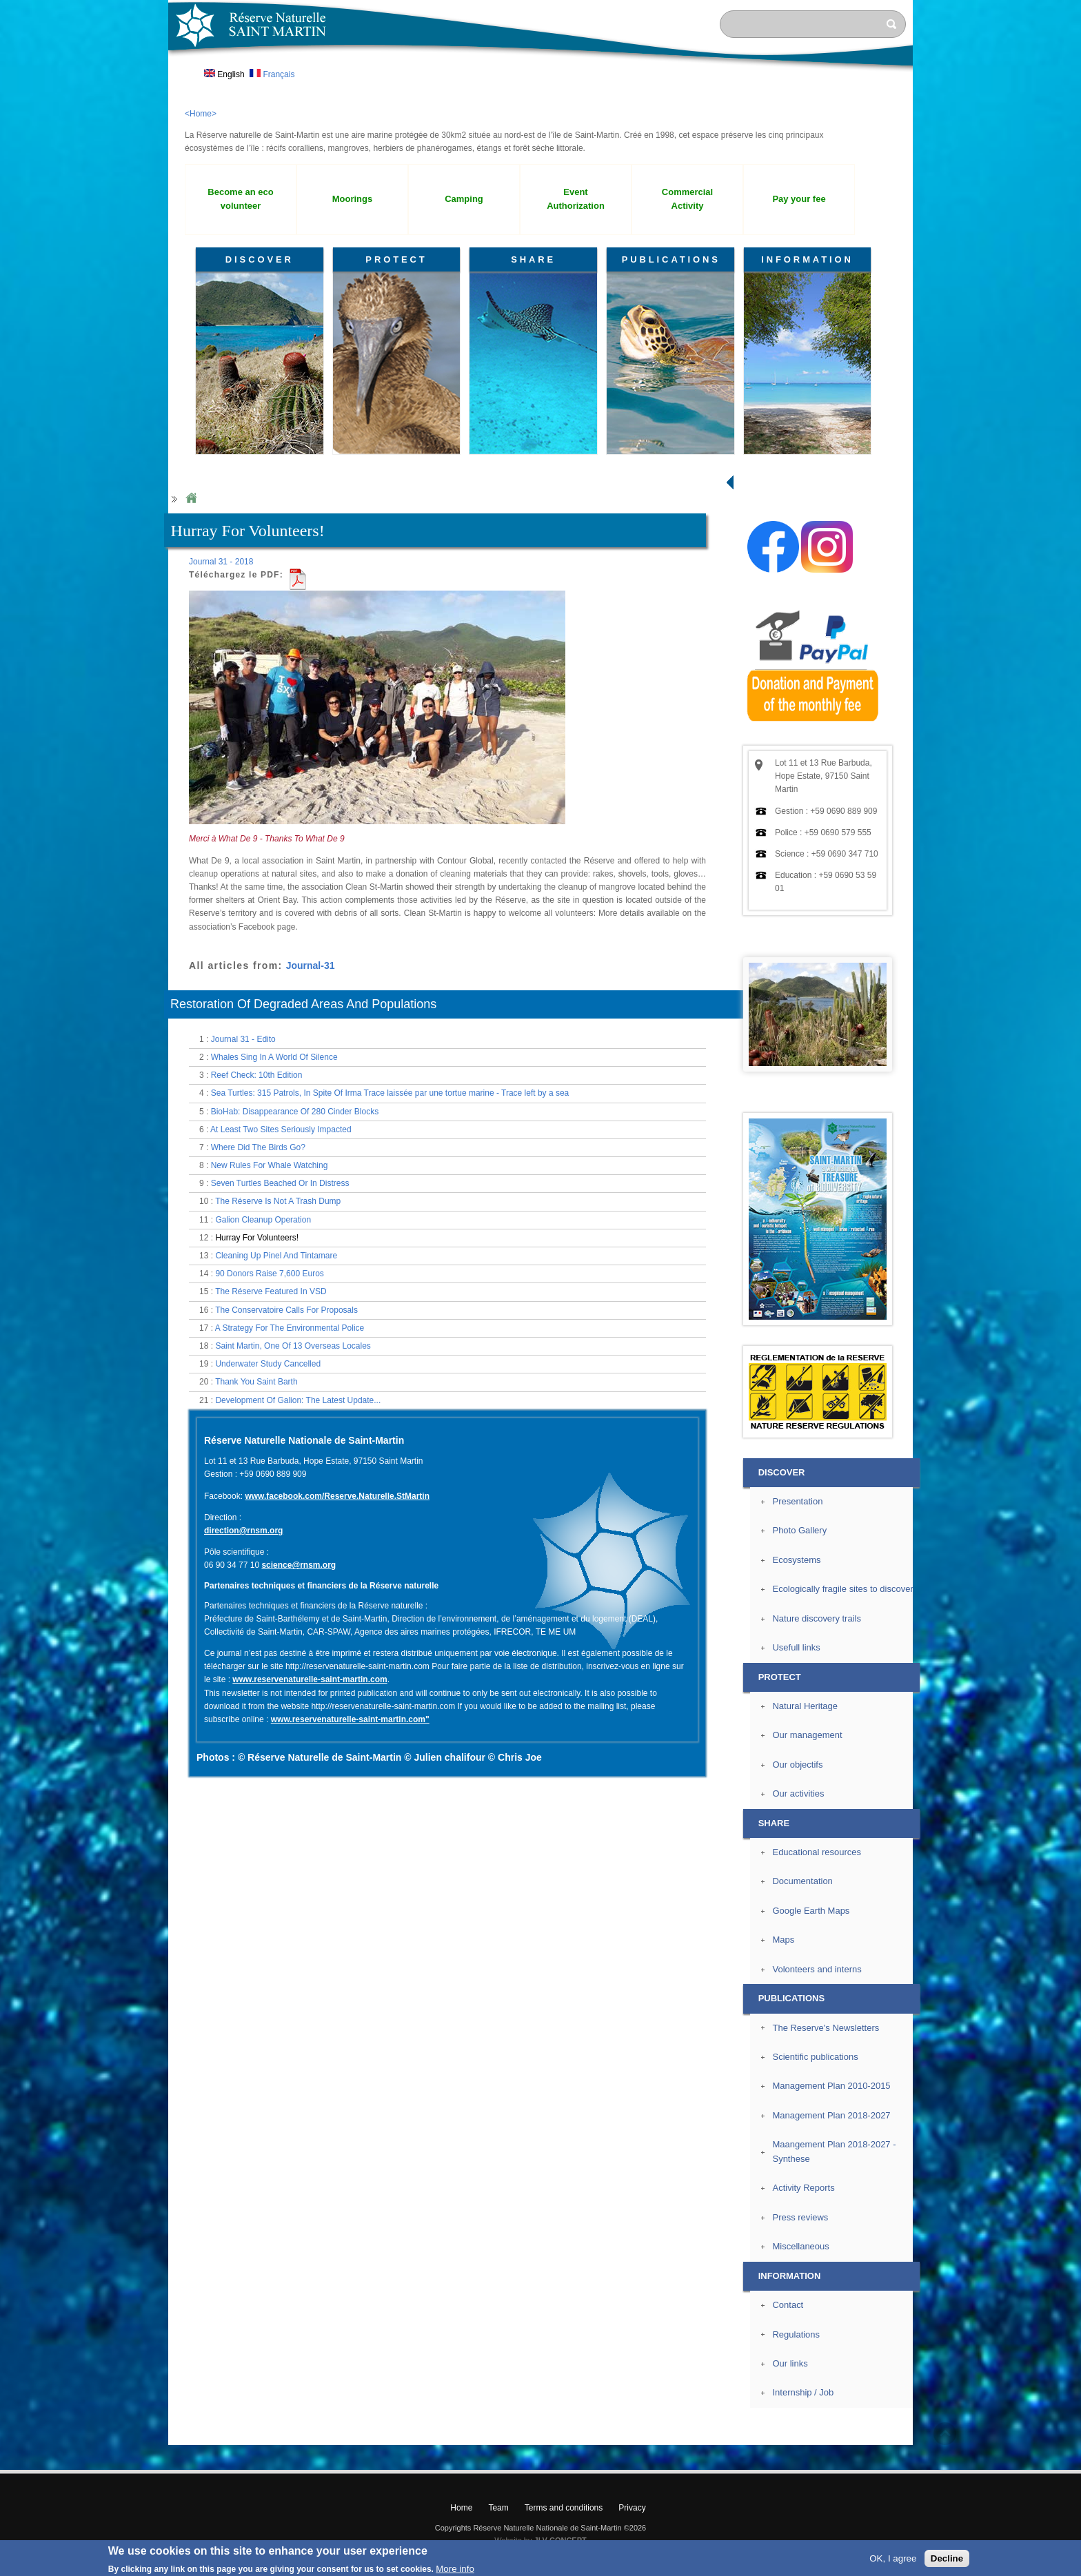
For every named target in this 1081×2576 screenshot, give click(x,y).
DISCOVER (259, 259)
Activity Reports (803, 2188)
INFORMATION (807, 259)
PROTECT (396, 259)
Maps (783, 1939)
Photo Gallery (799, 1530)
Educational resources (816, 1852)
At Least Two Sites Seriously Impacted (281, 1129)
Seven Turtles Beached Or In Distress (280, 1183)
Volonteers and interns (816, 1969)
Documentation (802, 1881)
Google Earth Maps (810, 1910)
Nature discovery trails (816, 1618)
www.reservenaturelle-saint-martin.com (309, 1679)
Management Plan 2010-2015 (831, 2086)
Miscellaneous (800, 2246)
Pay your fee (798, 199)
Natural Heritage (805, 1706)
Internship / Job (803, 2392)
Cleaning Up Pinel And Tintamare (276, 1255)
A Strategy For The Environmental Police (290, 1328)
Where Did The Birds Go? (258, 1147)
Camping (464, 199)
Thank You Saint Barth (256, 1382)
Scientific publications (815, 2057)
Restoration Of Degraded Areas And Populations (303, 1004)
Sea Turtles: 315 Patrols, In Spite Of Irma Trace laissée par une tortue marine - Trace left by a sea (390, 1093)
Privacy (631, 2508)
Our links (789, 2363)
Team (498, 2508)
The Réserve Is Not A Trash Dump (278, 1201)
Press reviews (800, 2217)
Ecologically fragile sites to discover (842, 1589)
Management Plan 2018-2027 (831, 2115)
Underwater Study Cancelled (268, 1364)
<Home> (200, 114)
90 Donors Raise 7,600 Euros (269, 1273)
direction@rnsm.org (243, 1530)
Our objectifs (797, 1764)
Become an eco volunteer (240, 199)
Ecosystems (796, 1560)
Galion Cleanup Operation (263, 1220)
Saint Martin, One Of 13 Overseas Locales (292, 1346)
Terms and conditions (564, 2508)
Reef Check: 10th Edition (257, 1075)
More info (455, 2569)
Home (190, 498)
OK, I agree (892, 2558)
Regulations (796, 2334)
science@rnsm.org (298, 1565)
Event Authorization (576, 199)
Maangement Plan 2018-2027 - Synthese (834, 2151)
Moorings (352, 199)
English (224, 74)
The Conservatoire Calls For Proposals (286, 1310)
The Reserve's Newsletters (825, 2028)
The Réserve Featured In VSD (270, 1291)
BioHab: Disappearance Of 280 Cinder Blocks (294, 1111)
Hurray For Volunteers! (257, 1238)
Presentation (797, 1501)
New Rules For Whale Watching (269, 1165)
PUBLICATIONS (671, 259)
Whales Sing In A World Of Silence (274, 1057)
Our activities (798, 1793)
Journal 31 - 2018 (221, 561)
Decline (947, 2558)
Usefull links (796, 1647)
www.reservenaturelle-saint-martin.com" (350, 1719)
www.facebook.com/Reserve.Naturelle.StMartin (337, 1496)
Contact (787, 2305)
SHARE (533, 259)
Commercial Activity (687, 199)
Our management (807, 1735)
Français (272, 74)
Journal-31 (310, 965)
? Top (944, 2433)
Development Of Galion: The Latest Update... (298, 1400)
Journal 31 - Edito (243, 1039)
